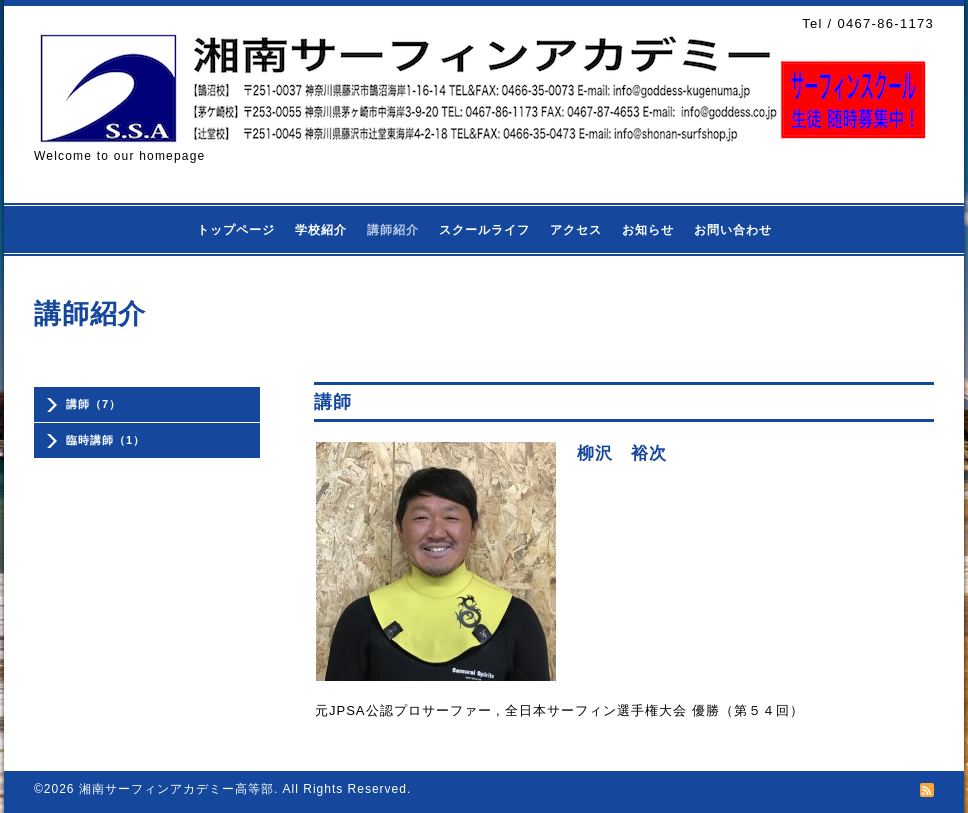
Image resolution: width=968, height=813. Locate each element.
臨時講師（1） (105, 440)
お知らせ (648, 230)
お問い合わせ (733, 230)
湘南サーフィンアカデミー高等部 (176, 789)
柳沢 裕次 (622, 453)
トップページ (236, 230)
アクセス (576, 230)
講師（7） (93, 404)
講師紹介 (393, 230)
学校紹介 (321, 230)
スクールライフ (484, 230)
